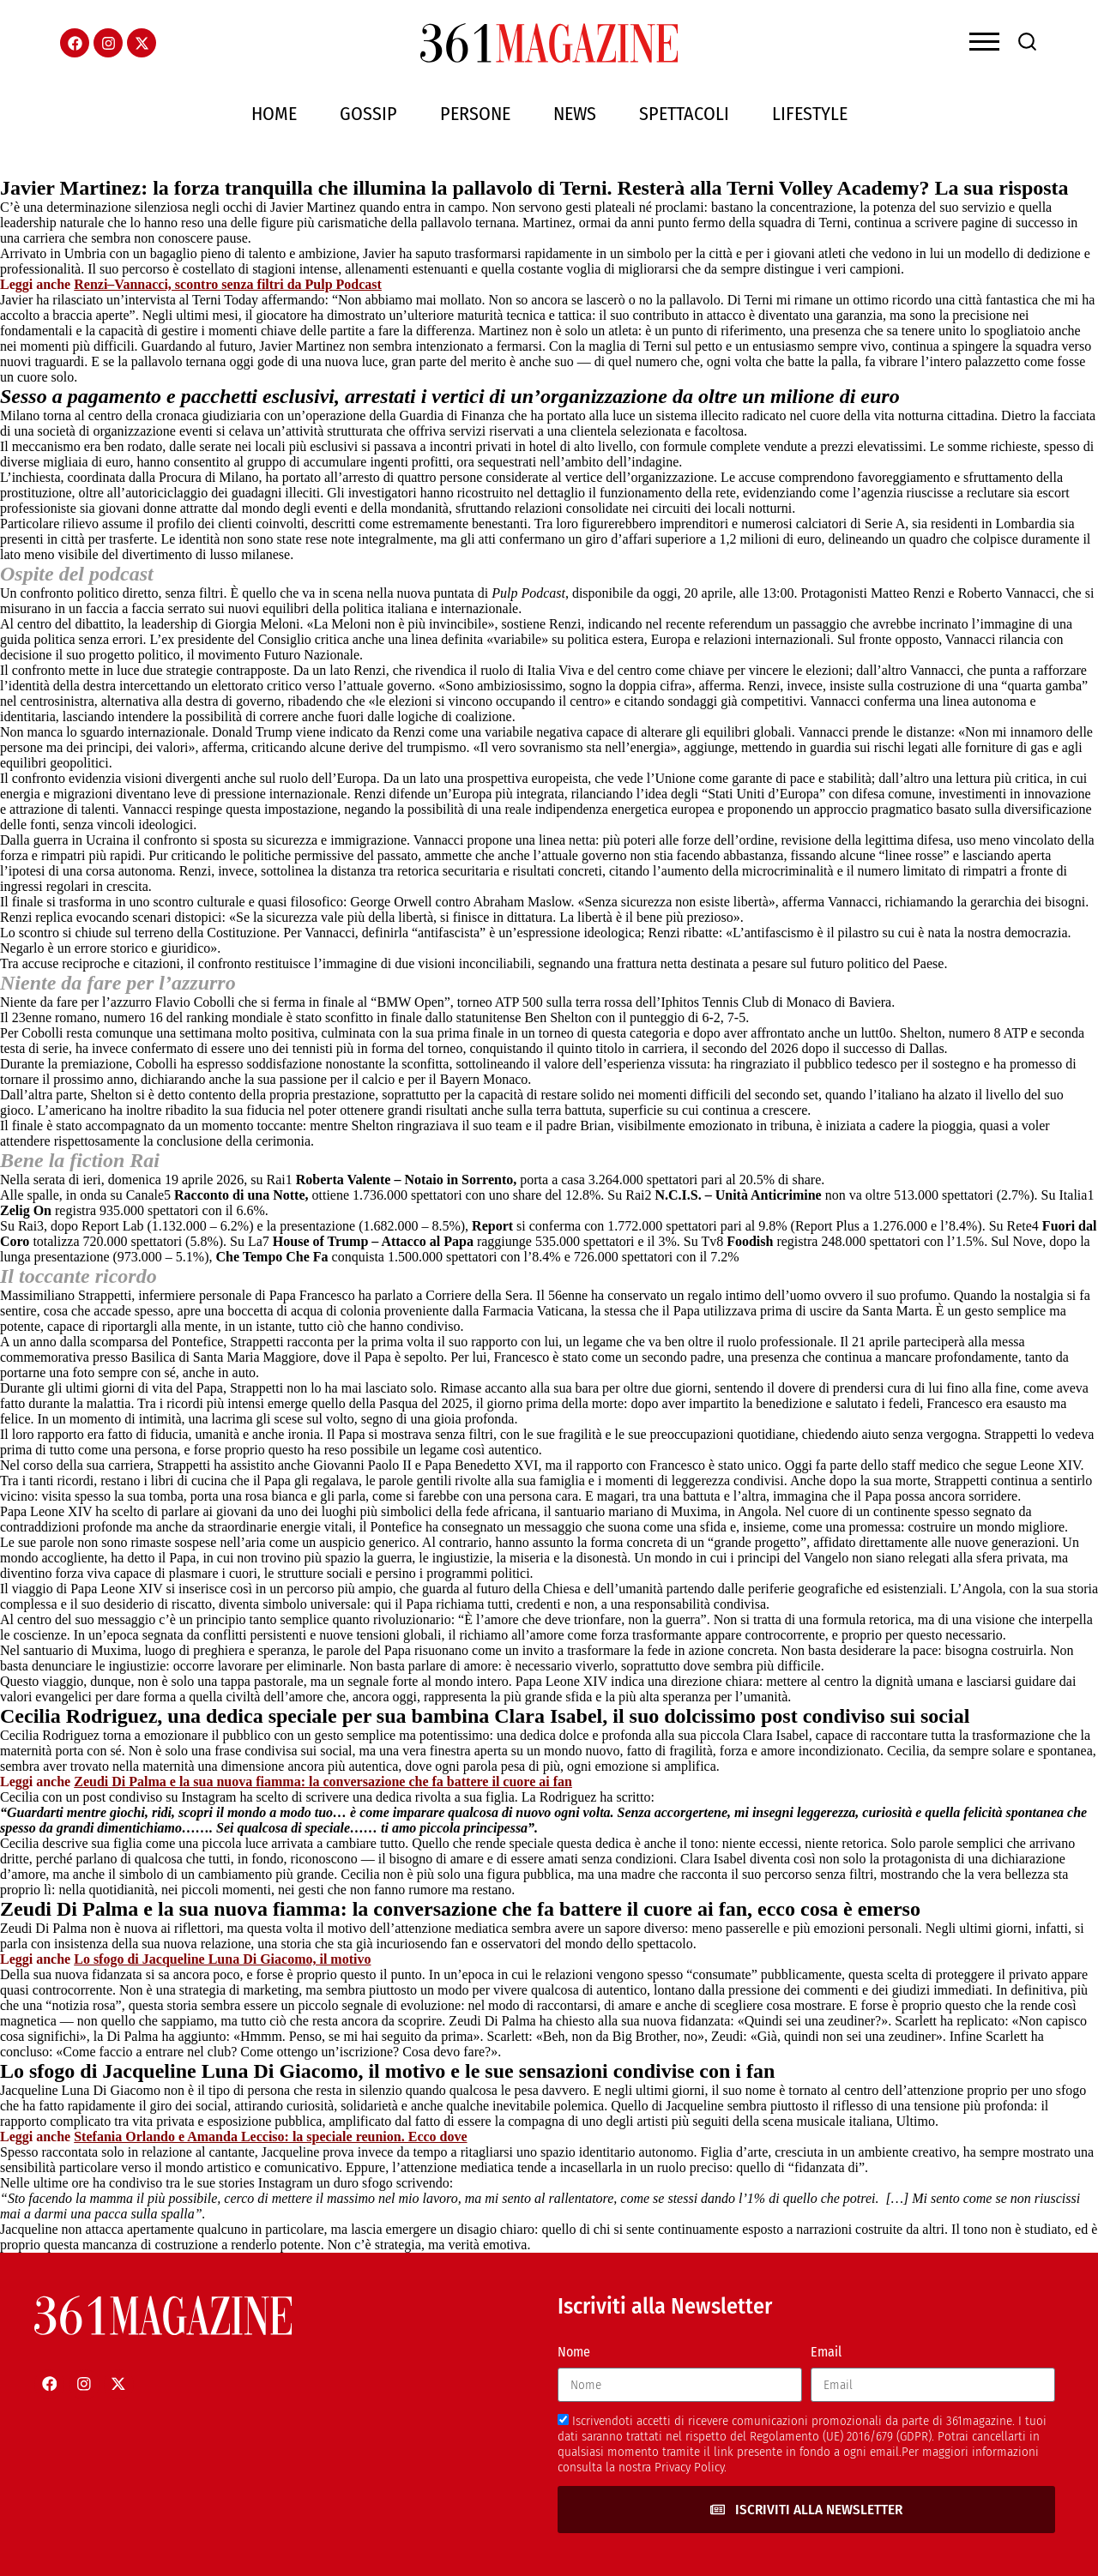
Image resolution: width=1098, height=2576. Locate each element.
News (574, 113)
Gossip (368, 113)
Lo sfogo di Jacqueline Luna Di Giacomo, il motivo (222, 1959)
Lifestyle (810, 113)
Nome (574, 2352)
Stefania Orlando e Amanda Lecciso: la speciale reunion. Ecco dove (270, 2136)
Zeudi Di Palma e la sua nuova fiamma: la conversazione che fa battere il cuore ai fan (323, 1781)
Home (274, 113)
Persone (475, 113)
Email (826, 2352)
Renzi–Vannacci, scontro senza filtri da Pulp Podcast (228, 284)
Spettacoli (684, 113)
